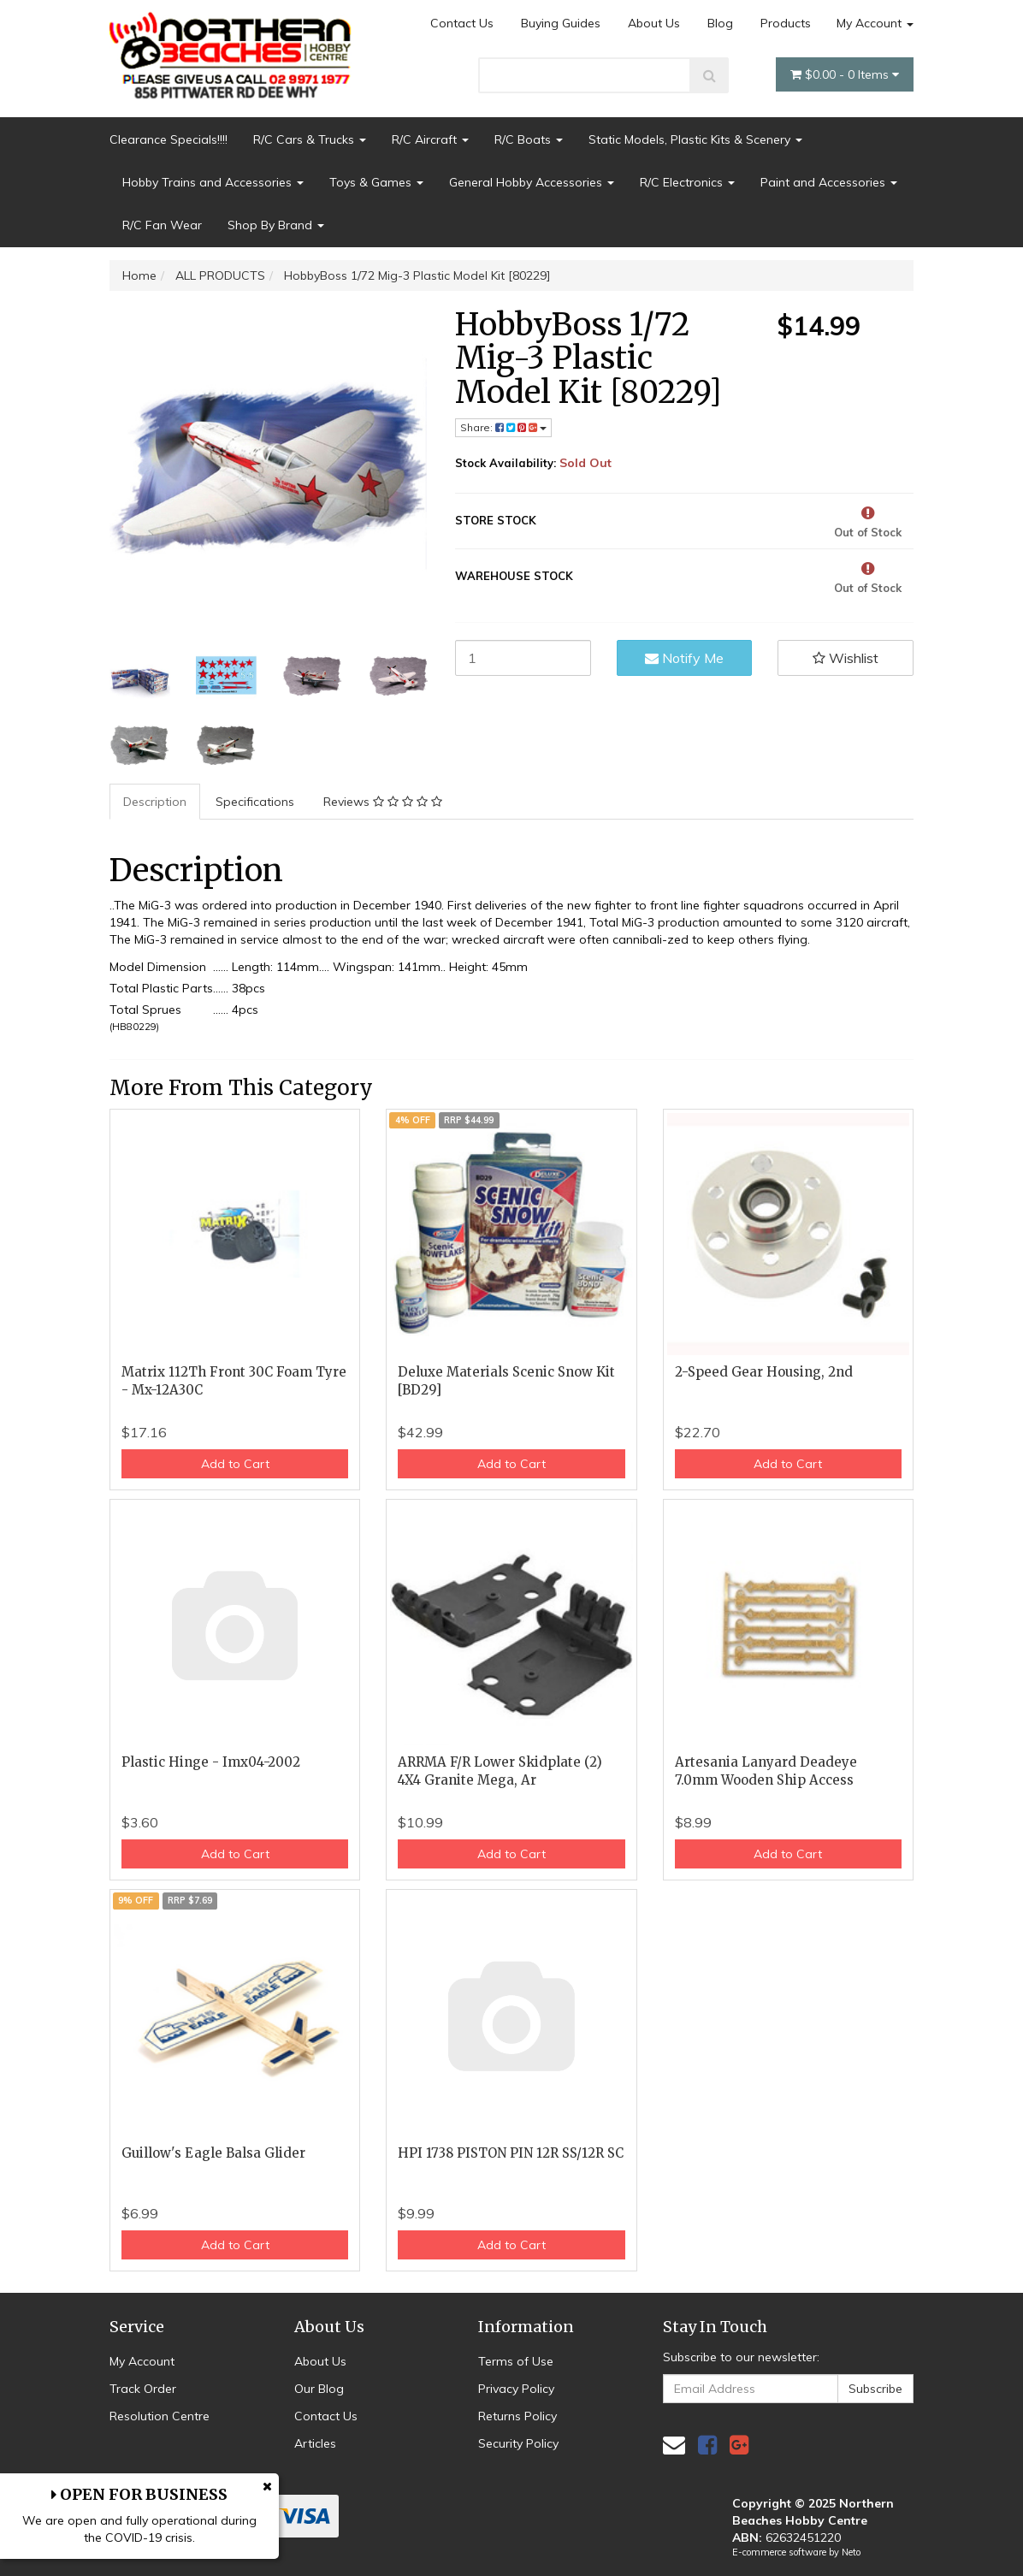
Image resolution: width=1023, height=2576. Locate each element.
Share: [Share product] (503, 427)
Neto (851, 2552)
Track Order (142, 2388)
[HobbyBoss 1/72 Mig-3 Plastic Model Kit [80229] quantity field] (523, 658)
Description (154, 801)
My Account (875, 23)
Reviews (382, 801)
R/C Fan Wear (162, 225)
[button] (846, 658)
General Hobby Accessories (531, 182)
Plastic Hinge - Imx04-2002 (210, 1762)
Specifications (255, 801)
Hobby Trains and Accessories (213, 182)
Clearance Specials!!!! (168, 139)
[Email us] (674, 2445)
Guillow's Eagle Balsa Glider (213, 2153)
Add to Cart (235, 1464)
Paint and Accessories (828, 182)
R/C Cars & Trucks (309, 139)
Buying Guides (560, 23)
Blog (720, 23)
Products (785, 23)
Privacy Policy (516, 2388)
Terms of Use (515, 2361)
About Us (654, 23)
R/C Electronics (687, 182)
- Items (844, 74)
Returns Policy (517, 2416)
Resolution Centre (159, 2416)
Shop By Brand (276, 225)
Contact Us (462, 23)
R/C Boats (528, 139)
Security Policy (518, 2443)
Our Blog (319, 2388)
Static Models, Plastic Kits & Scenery (695, 139)
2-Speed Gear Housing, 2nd (764, 1372)
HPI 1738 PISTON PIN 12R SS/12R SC (511, 2153)
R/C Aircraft (430, 139)
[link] (707, 2445)
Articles (315, 2443)
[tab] (155, 802)
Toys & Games (376, 182)
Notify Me (684, 657)
